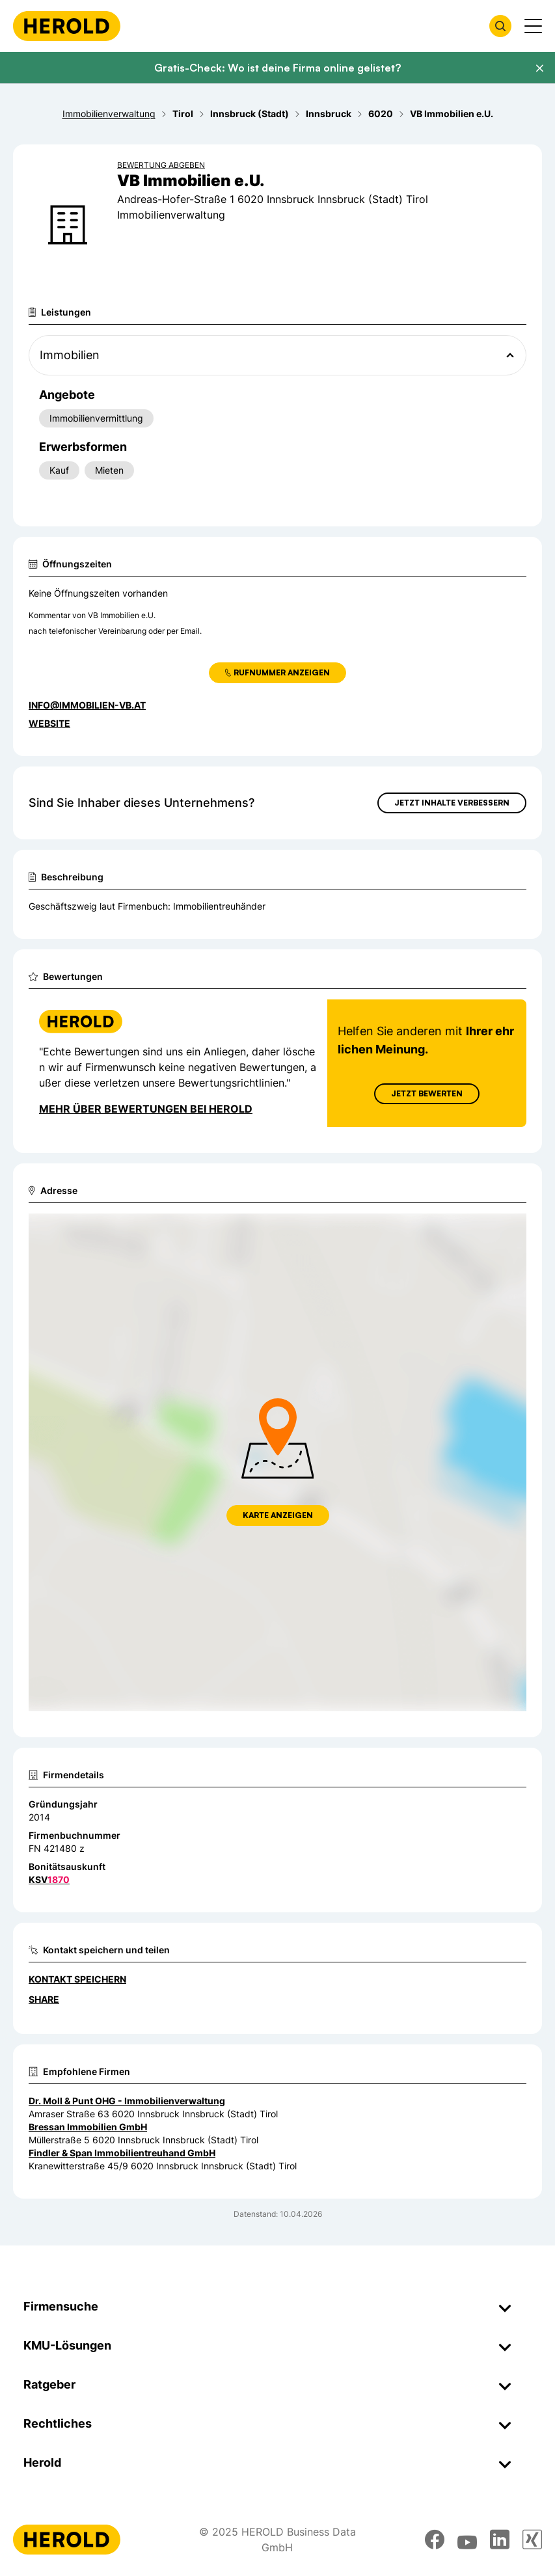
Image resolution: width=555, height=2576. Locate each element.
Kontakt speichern (77, 1979)
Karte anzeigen (278, 1515)
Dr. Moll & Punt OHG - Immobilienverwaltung (127, 2100)
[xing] (532, 2539)
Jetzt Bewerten (427, 1093)
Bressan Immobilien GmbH (88, 2126)
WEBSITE (49, 723)
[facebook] (434, 2539)
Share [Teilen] (44, 1999)
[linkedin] (499, 2539)
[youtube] (467, 2539)
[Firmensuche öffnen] (500, 26)
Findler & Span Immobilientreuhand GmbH (122, 2152)
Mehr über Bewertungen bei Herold (145, 1108)
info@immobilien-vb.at (87, 705)
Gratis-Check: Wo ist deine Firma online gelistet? (277, 67)
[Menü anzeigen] (533, 26)
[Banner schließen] (539, 68)
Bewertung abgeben (161, 165)
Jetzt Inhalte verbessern (451, 802)
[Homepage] (66, 26)
